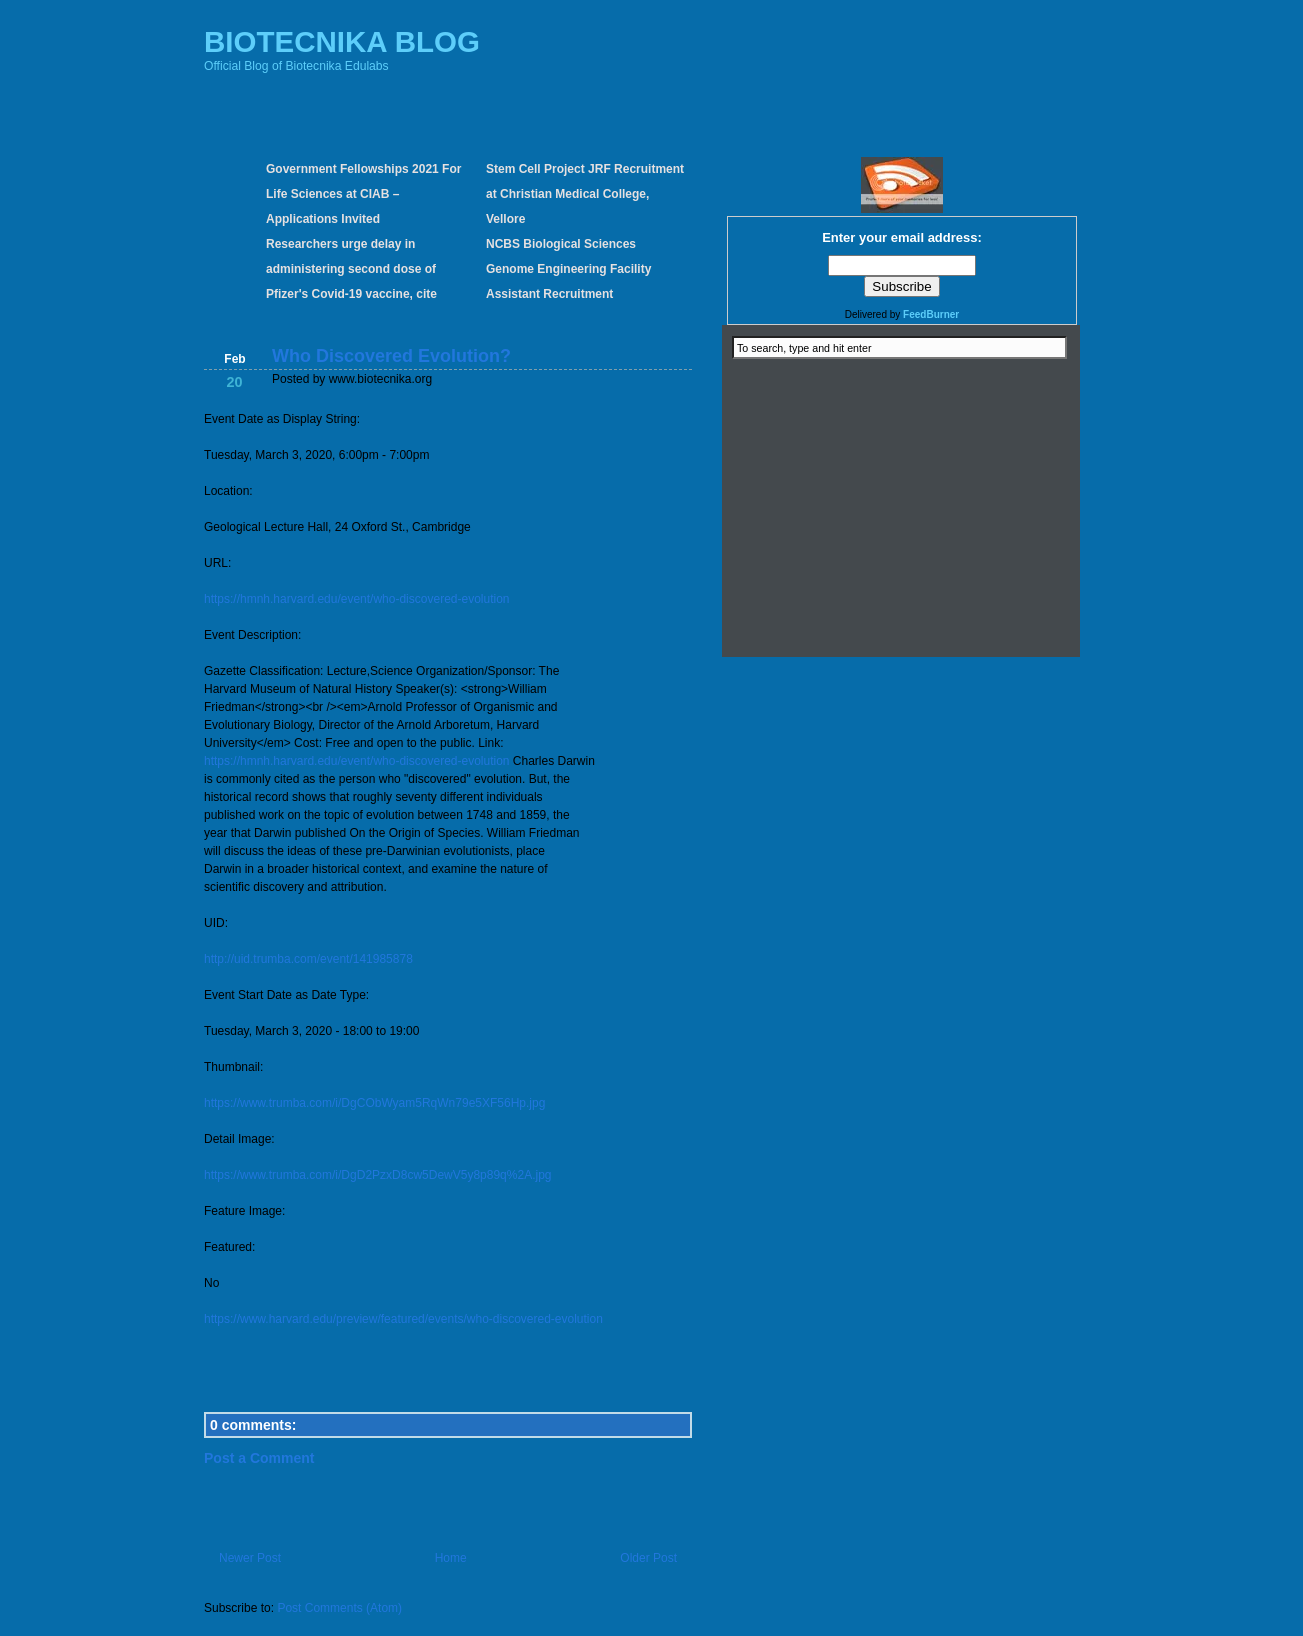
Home (451, 1558)
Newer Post (250, 1558)
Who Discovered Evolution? (391, 356)
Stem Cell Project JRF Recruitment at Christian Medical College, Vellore (585, 194)
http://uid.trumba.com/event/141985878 (308, 959)
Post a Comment (259, 1458)
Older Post (648, 1558)
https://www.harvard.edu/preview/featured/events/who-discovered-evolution (403, 1319)
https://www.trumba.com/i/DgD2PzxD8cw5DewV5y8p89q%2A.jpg (377, 1175)
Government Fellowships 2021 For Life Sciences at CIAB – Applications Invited (363, 194)
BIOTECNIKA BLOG (342, 41)
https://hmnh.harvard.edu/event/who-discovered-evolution (357, 599)
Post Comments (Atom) (339, 1608)
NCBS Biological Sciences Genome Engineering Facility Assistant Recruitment (568, 269)
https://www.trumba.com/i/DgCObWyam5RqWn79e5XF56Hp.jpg (374, 1103)
